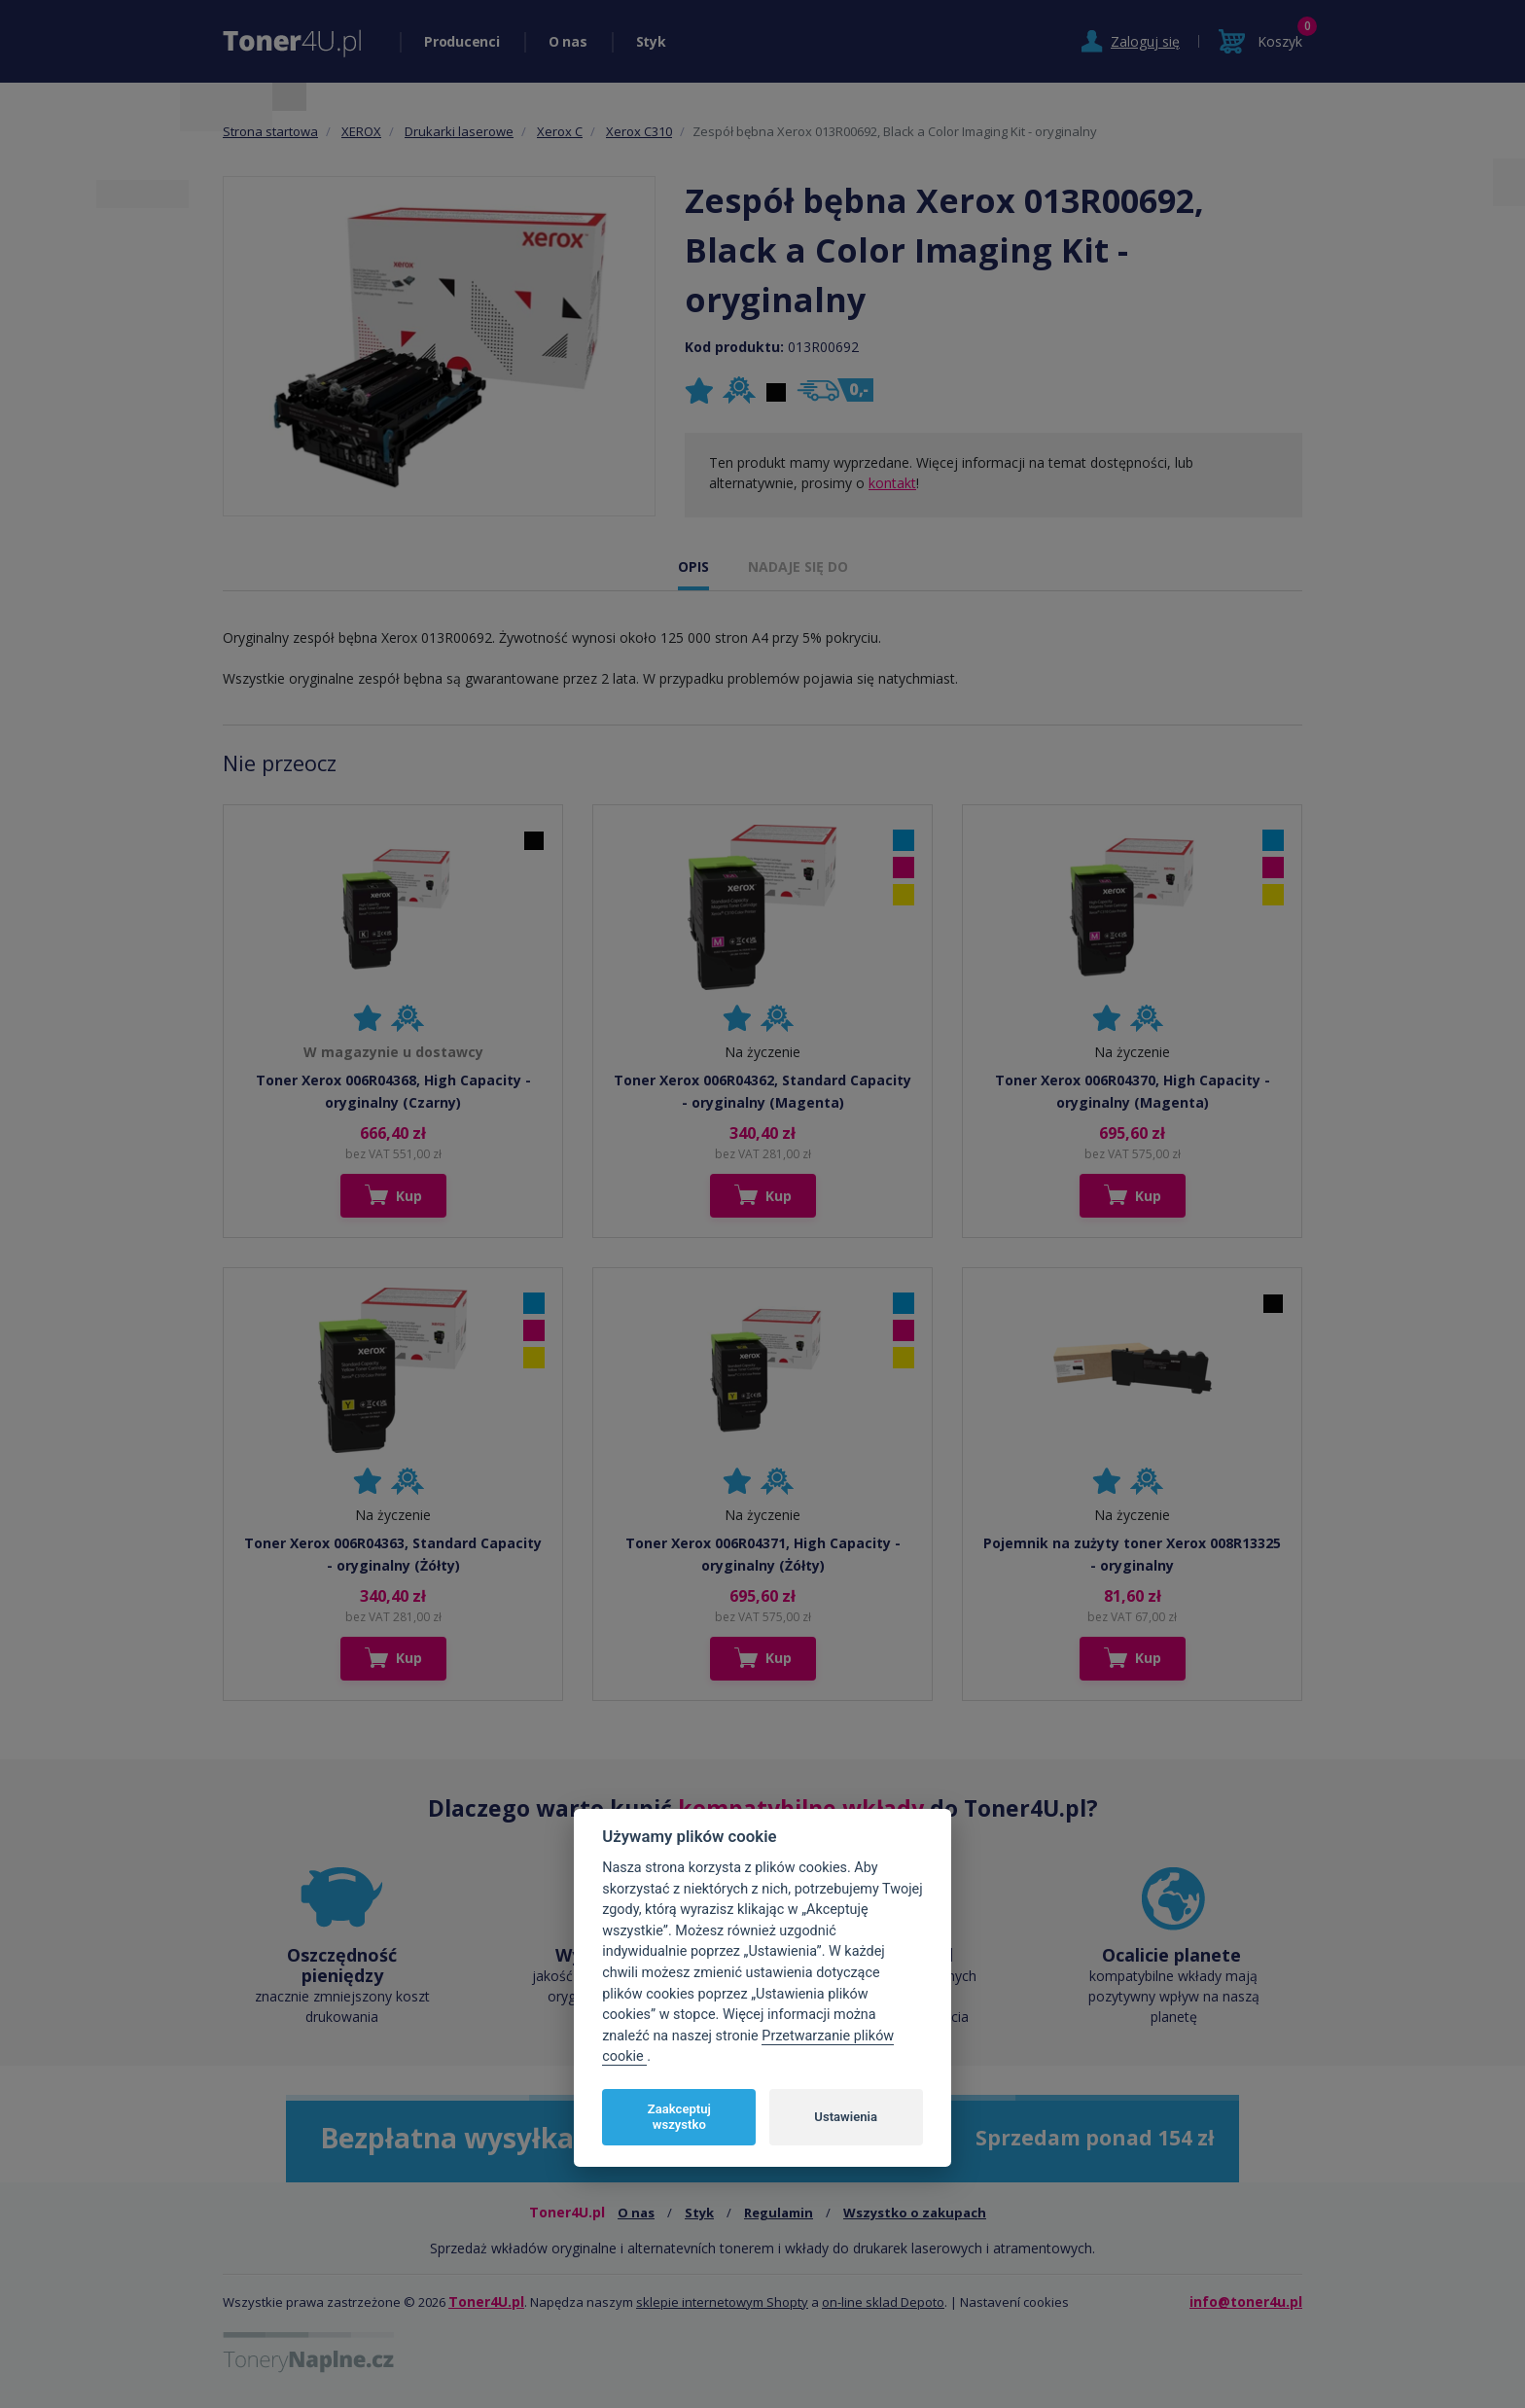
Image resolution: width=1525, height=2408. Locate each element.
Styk (651, 41)
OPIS (693, 566)
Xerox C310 (639, 131)
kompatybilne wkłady (801, 1808)
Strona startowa (270, 131)
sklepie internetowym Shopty (722, 2302)
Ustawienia (845, 2116)
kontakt (892, 483)
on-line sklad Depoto (883, 2302)
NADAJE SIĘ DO (798, 566)
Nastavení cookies (1014, 2302)
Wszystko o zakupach (914, 2212)
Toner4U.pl (486, 2301)
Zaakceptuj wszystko (679, 2117)
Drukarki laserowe (459, 131)
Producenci (462, 41)
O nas (568, 41)
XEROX (361, 131)
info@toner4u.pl (1245, 2301)
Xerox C (560, 131)
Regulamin (778, 2212)
